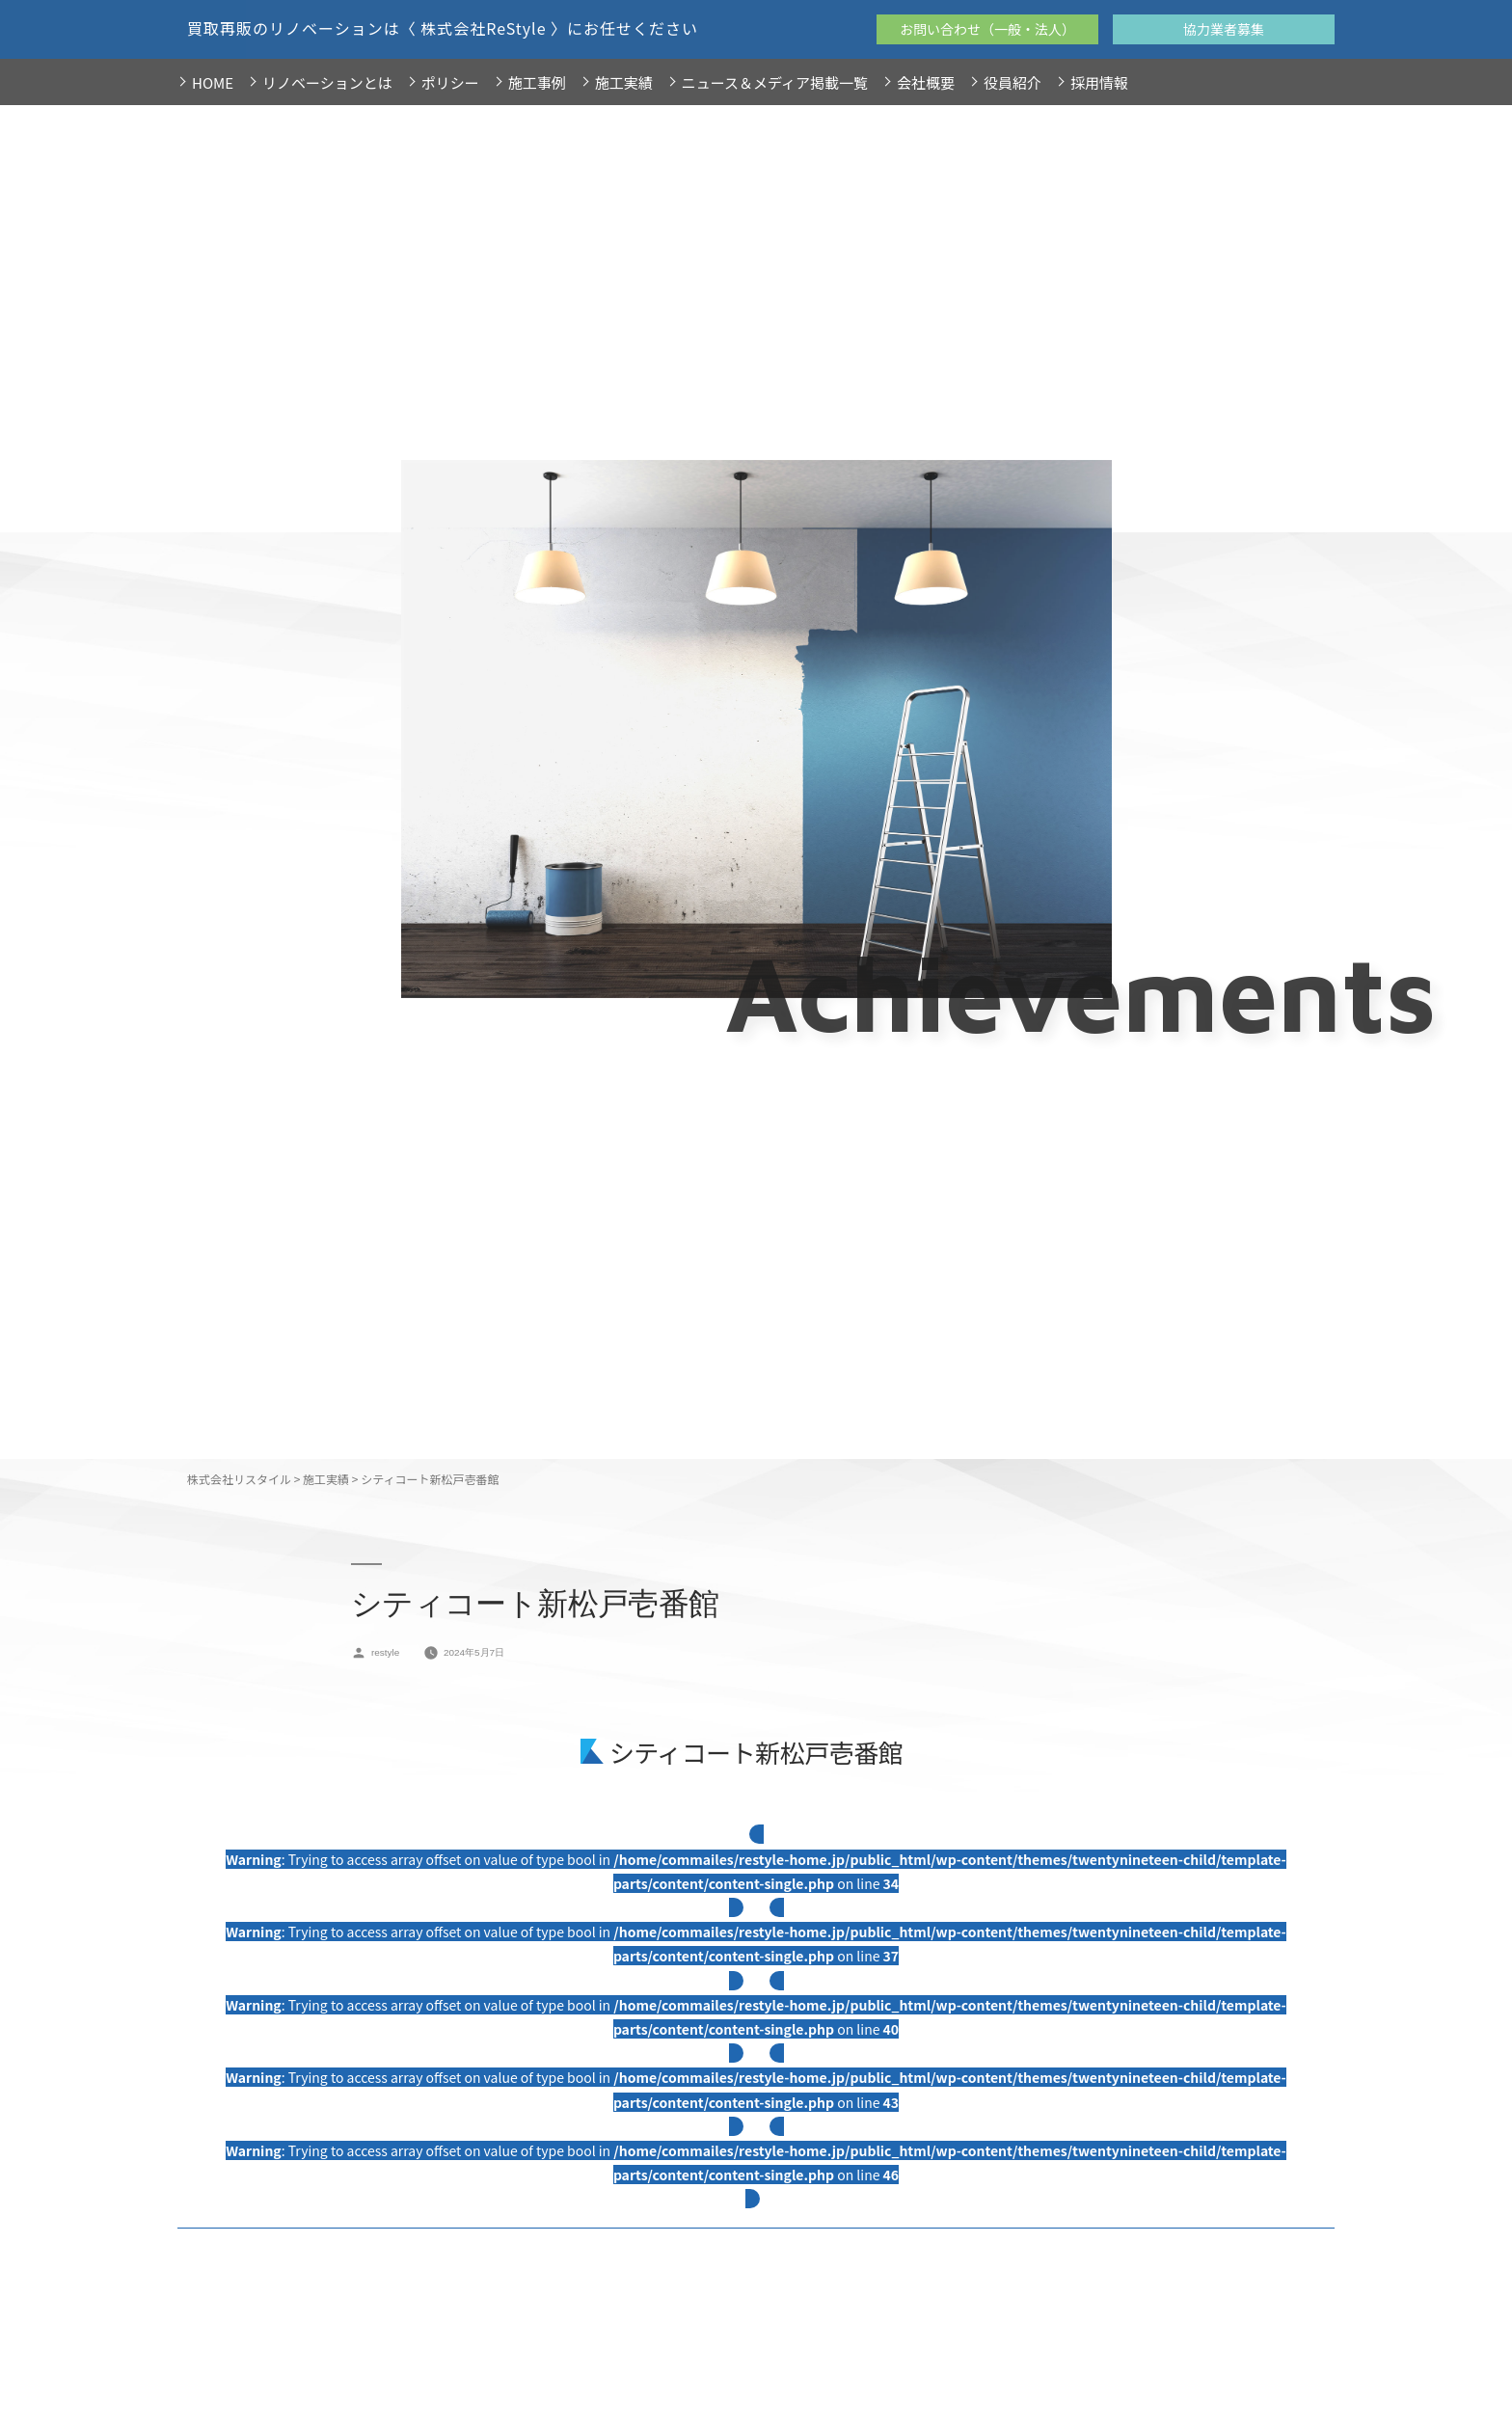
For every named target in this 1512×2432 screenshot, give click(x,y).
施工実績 (624, 82)
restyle (385, 1652)
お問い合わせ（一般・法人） (987, 29)
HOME (212, 82)
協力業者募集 (1223, 29)
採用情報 (1099, 82)
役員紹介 (1012, 82)
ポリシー (450, 82)
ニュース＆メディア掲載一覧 (775, 82)
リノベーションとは (327, 82)
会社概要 (926, 82)
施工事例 (537, 82)
